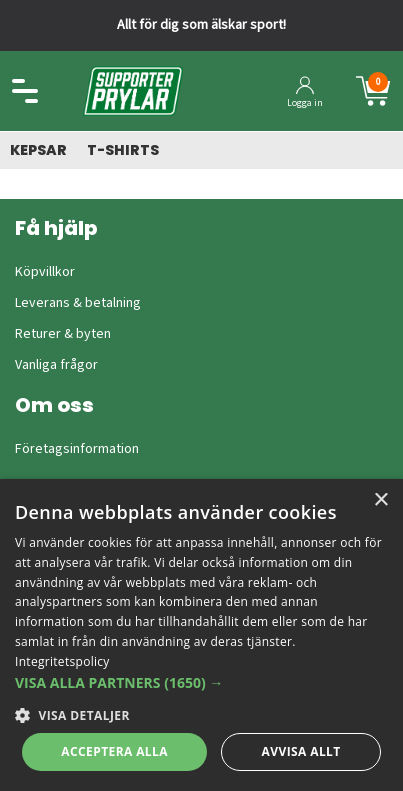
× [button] (380, 500)
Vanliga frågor (56, 365)
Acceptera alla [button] (114, 751)
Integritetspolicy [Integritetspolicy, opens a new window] (62, 661)
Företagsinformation (77, 449)
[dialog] (201, 635)
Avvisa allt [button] (301, 751)
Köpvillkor (45, 272)
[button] (201, 682)
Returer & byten (63, 334)
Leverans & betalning (78, 303)
